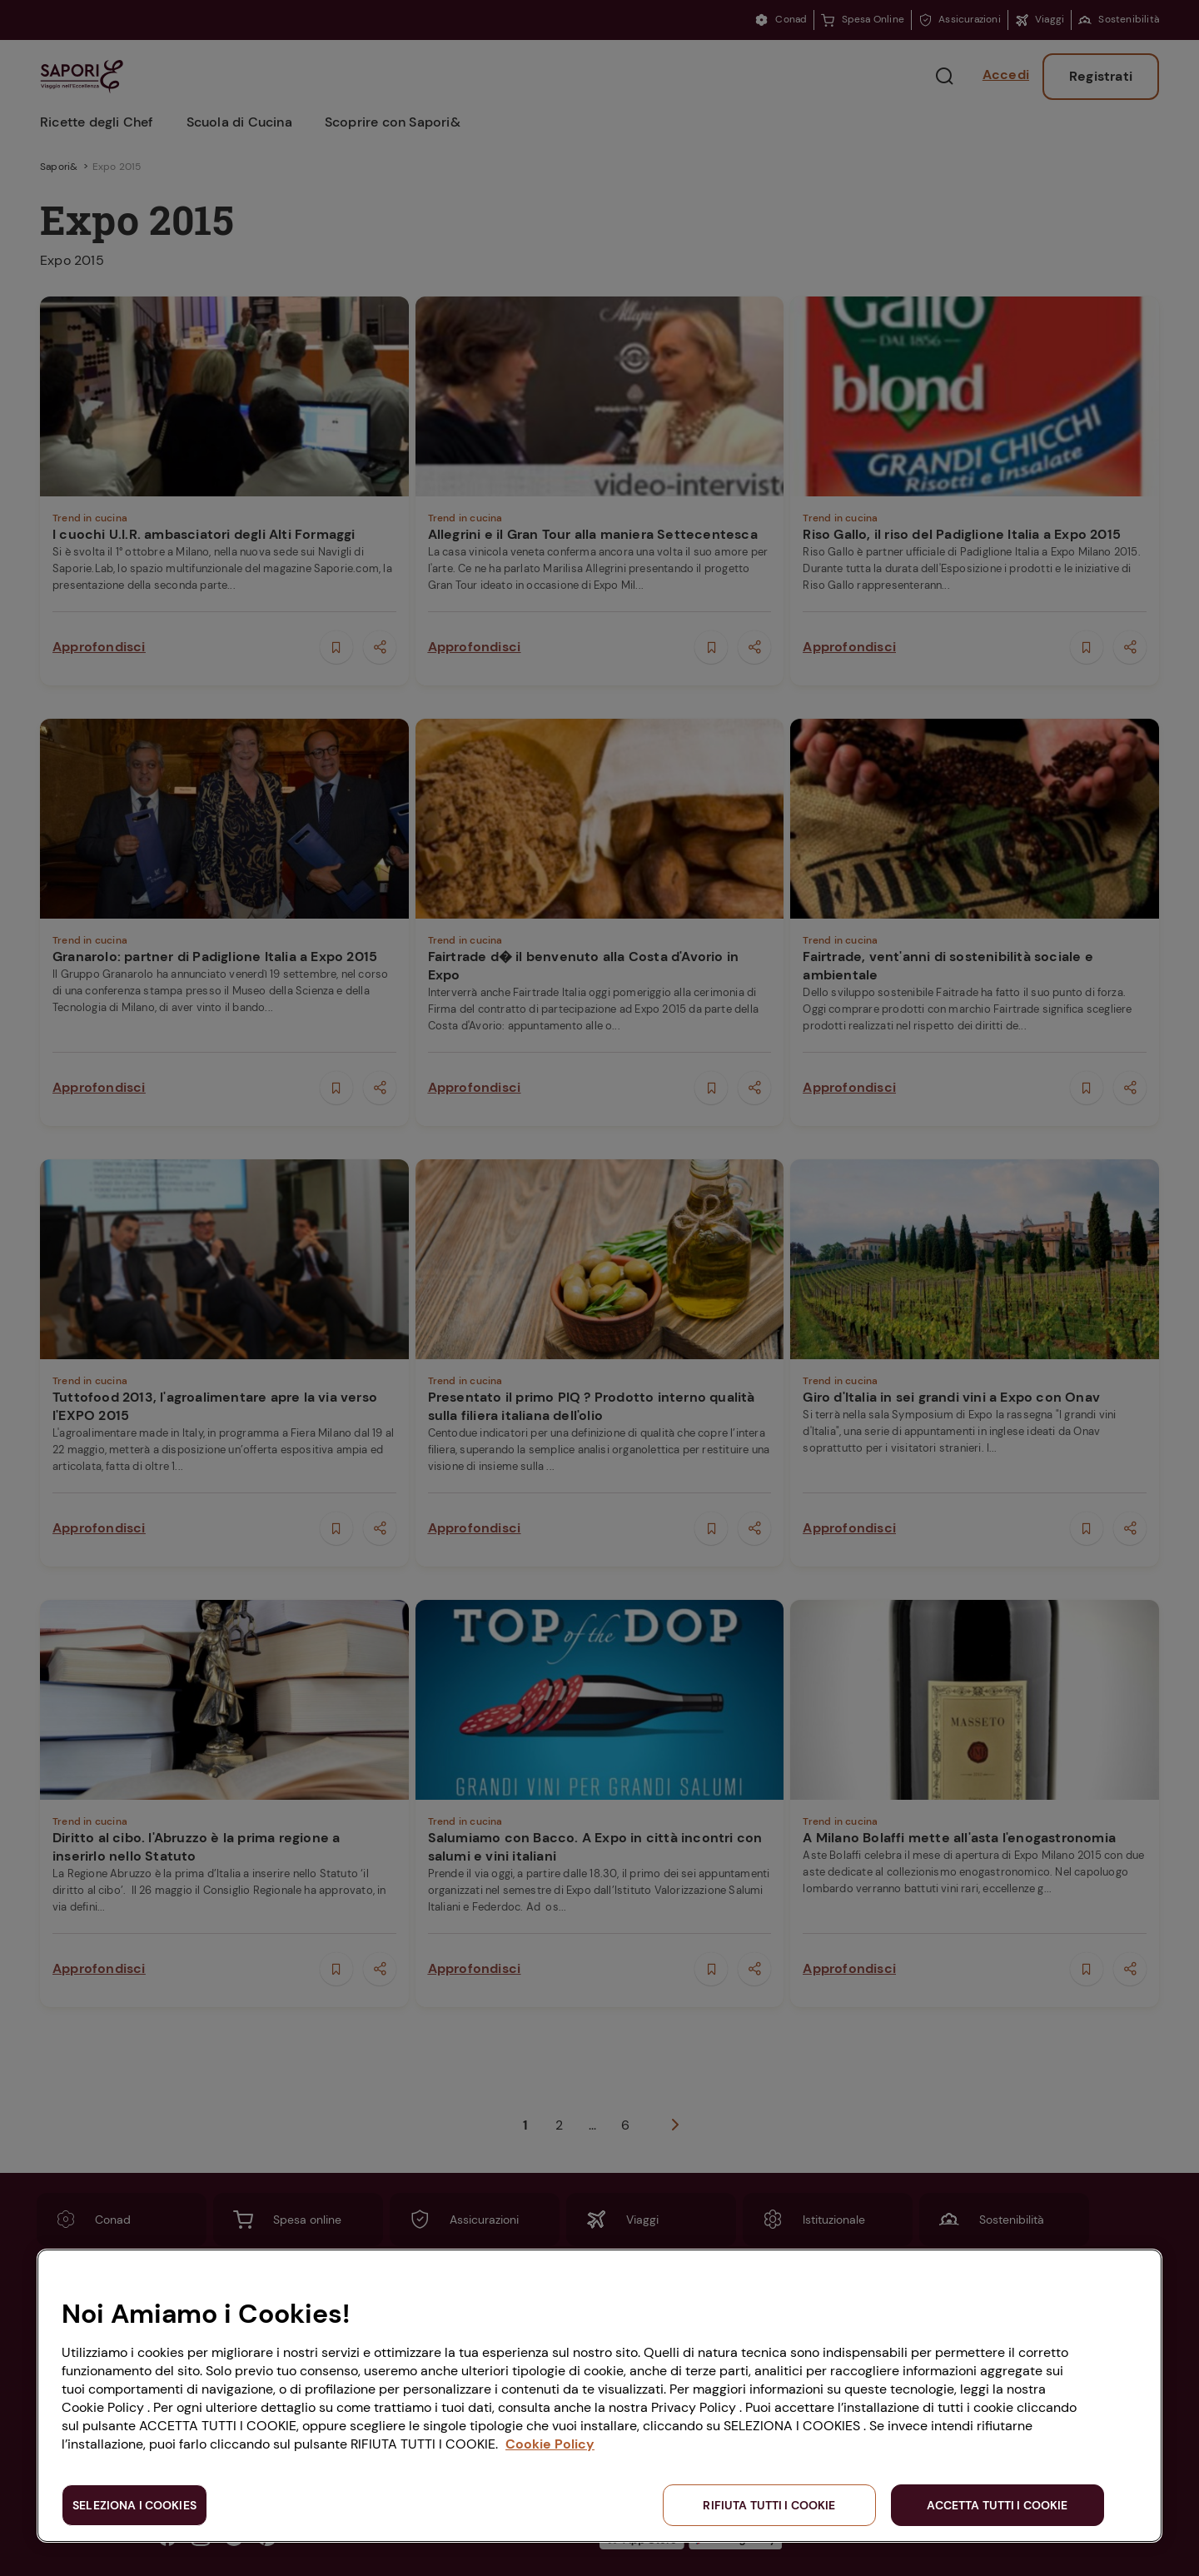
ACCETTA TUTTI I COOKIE (997, 2505)
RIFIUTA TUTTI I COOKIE (769, 2505)
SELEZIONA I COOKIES (134, 2505)
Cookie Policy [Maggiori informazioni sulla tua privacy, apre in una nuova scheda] (550, 2444)
